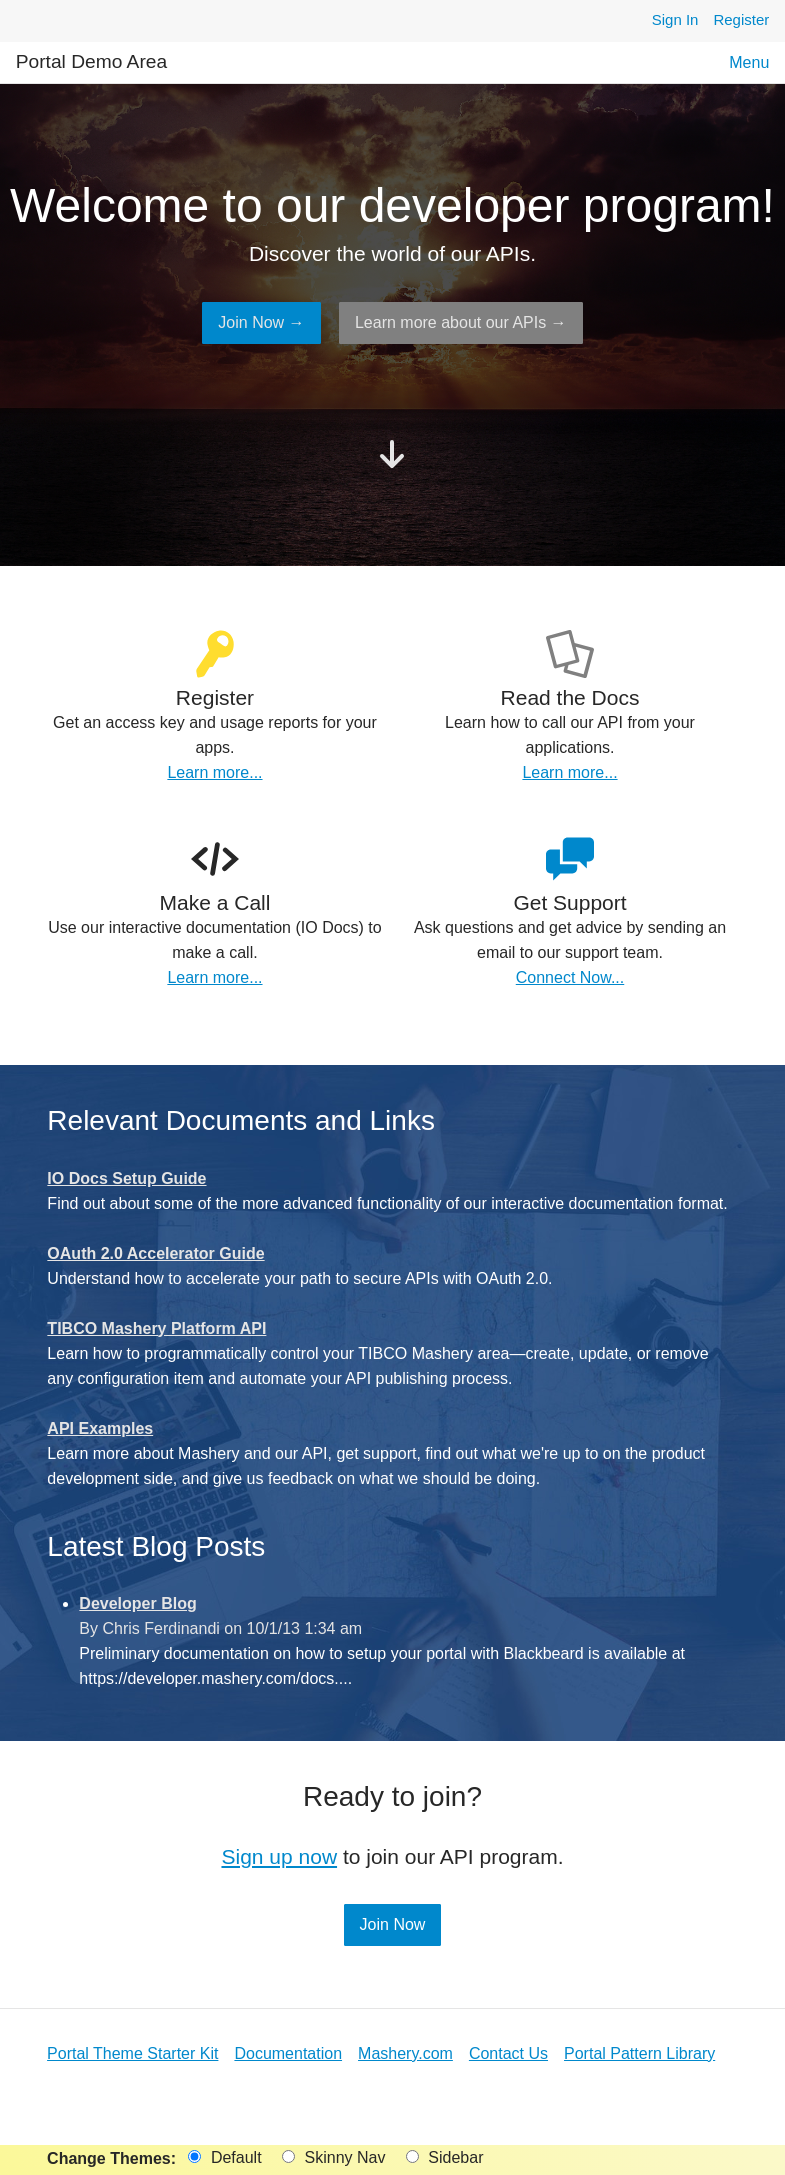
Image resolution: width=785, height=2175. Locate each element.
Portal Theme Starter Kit (132, 2053)
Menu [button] (749, 62)
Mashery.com (405, 2053)
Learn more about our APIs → (461, 322)
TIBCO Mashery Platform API (156, 1328)
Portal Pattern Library (639, 2053)
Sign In (675, 19)
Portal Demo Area (91, 61)
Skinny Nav (333, 2157)
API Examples (100, 1428)
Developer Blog (137, 1603)
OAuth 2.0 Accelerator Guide (155, 1253)
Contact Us (508, 2053)
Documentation (288, 2053)
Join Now (393, 1924)
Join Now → (261, 322)
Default (224, 2157)
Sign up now (279, 1856)
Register (741, 19)
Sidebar (445, 2157)
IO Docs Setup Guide (126, 1178)
